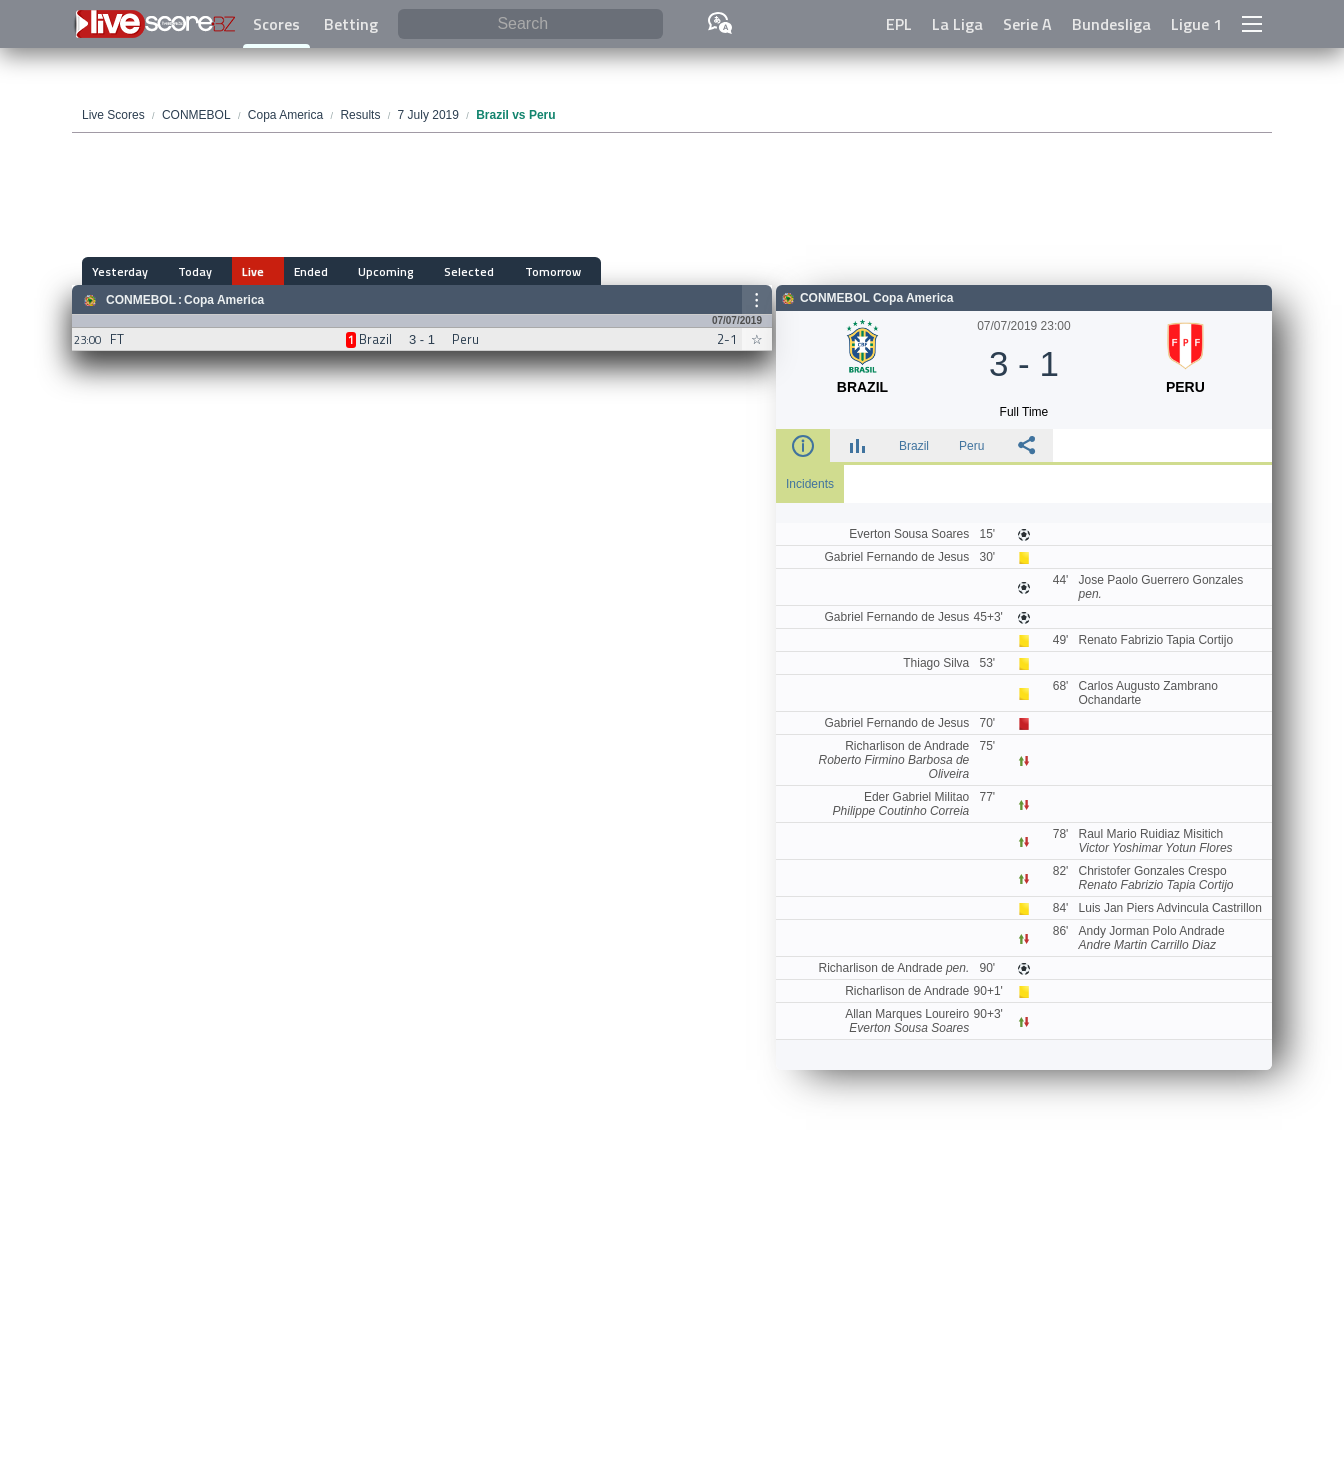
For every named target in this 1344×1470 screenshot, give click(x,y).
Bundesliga (1111, 24)
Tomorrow (491, 271)
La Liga (957, 24)
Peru (971, 446)
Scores (276, 24)
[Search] (530, 24)
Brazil (914, 446)
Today (185, 271)
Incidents (810, 484)
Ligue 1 (1196, 24)
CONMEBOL (141, 300)
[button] (1252, 24)
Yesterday (120, 271)
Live (232, 271)
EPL (899, 24)
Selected (418, 271)
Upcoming (345, 271)
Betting (351, 24)
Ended (280, 271)
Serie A (1027, 24)
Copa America (224, 300)
